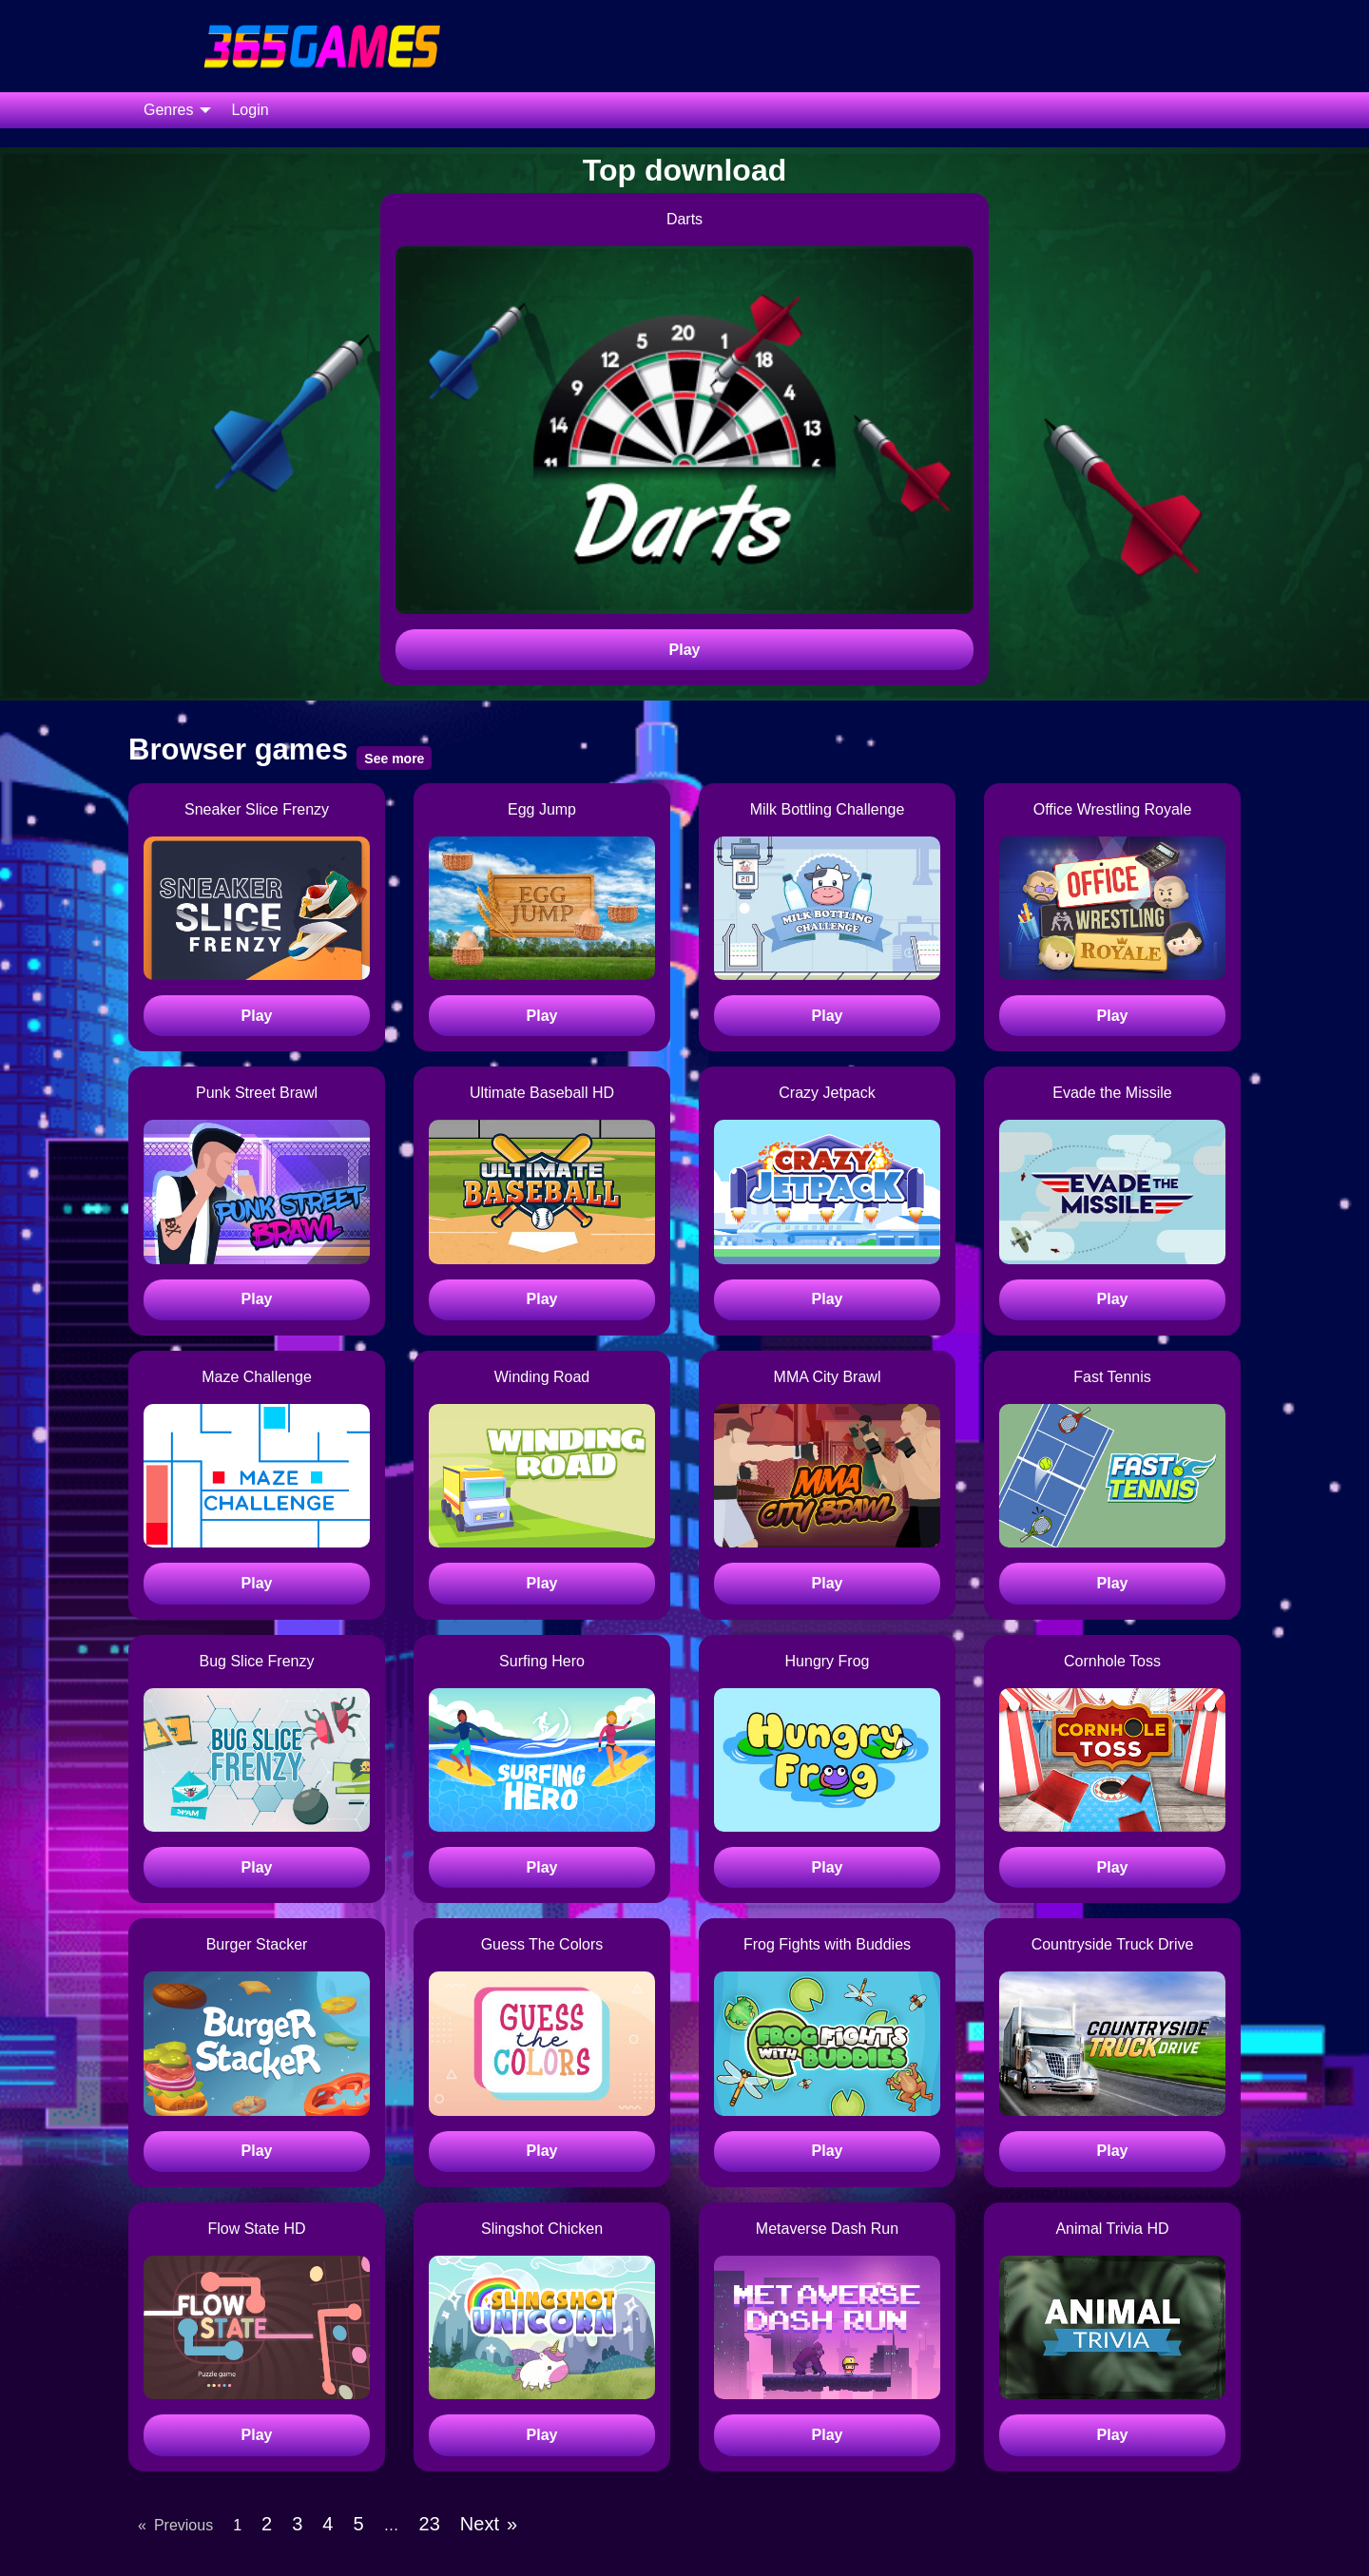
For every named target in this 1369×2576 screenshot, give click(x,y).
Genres (168, 110)
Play (685, 650)
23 (429, 2523)
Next (479, 2523)
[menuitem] (172, 110)
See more (394, 758)
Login (249, 110)
